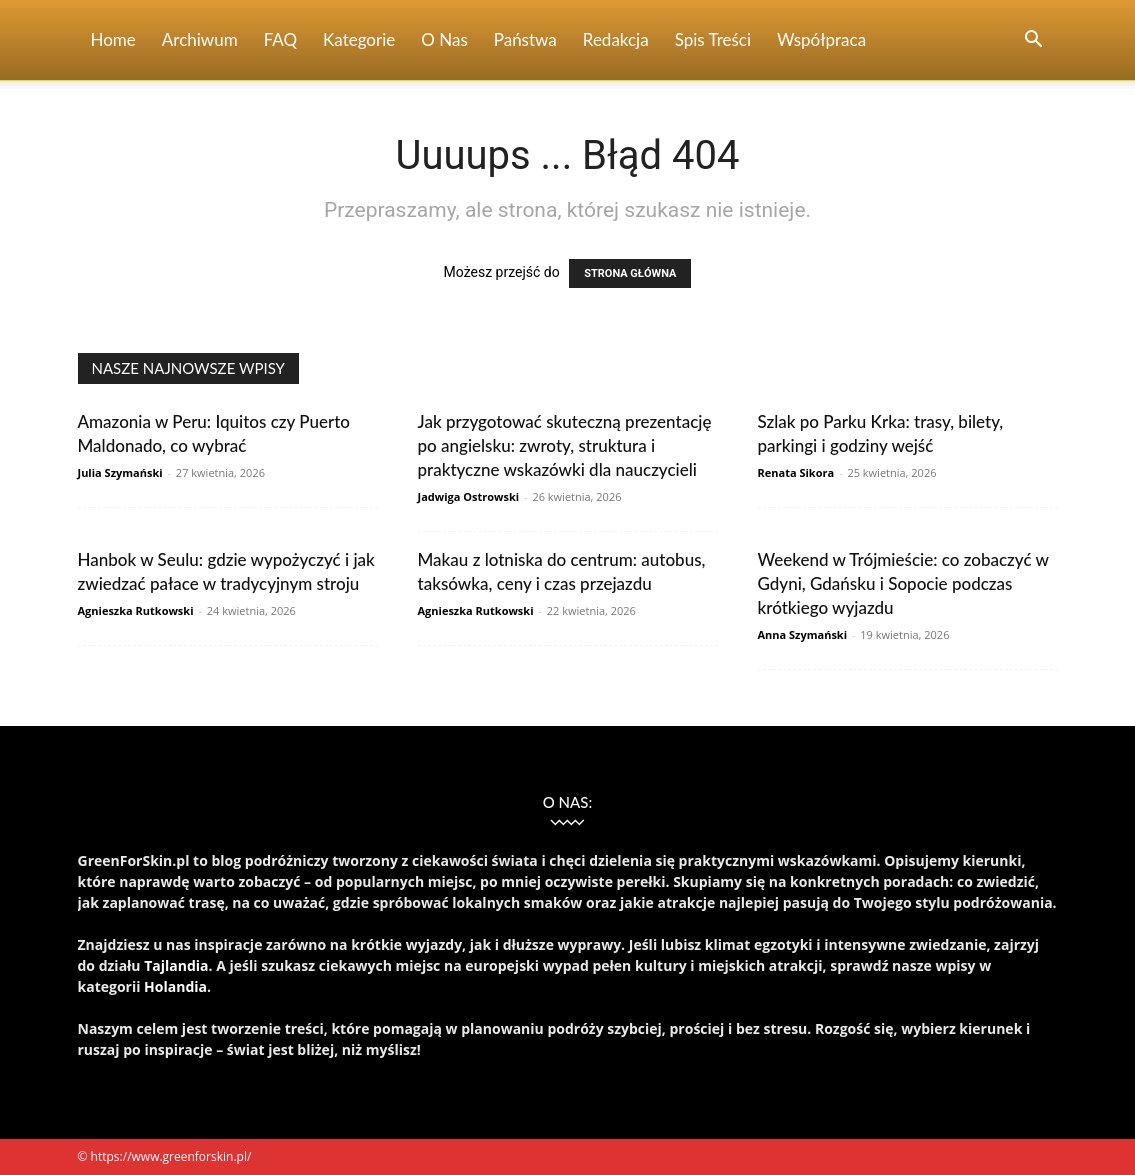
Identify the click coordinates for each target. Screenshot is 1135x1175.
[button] (1034, 41)
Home (113, 39)
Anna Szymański (803, 634)
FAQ (280, 39)
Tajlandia (176, 965)
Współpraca (821, 39)
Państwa (525, 39)
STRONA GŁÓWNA (630, 273)
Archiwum (200, 39)
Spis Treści (713, 39)
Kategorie (359, 39)
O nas (444, 39)
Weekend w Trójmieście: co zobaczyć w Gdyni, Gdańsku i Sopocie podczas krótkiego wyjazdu (903, 583)
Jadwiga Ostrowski (469, 496)
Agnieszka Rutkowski (136, 610)
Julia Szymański (120, 472)
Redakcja (616, 39)
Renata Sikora (796, 472)
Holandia (175, 986)
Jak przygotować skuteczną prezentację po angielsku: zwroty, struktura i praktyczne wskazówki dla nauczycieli (565, 445)
